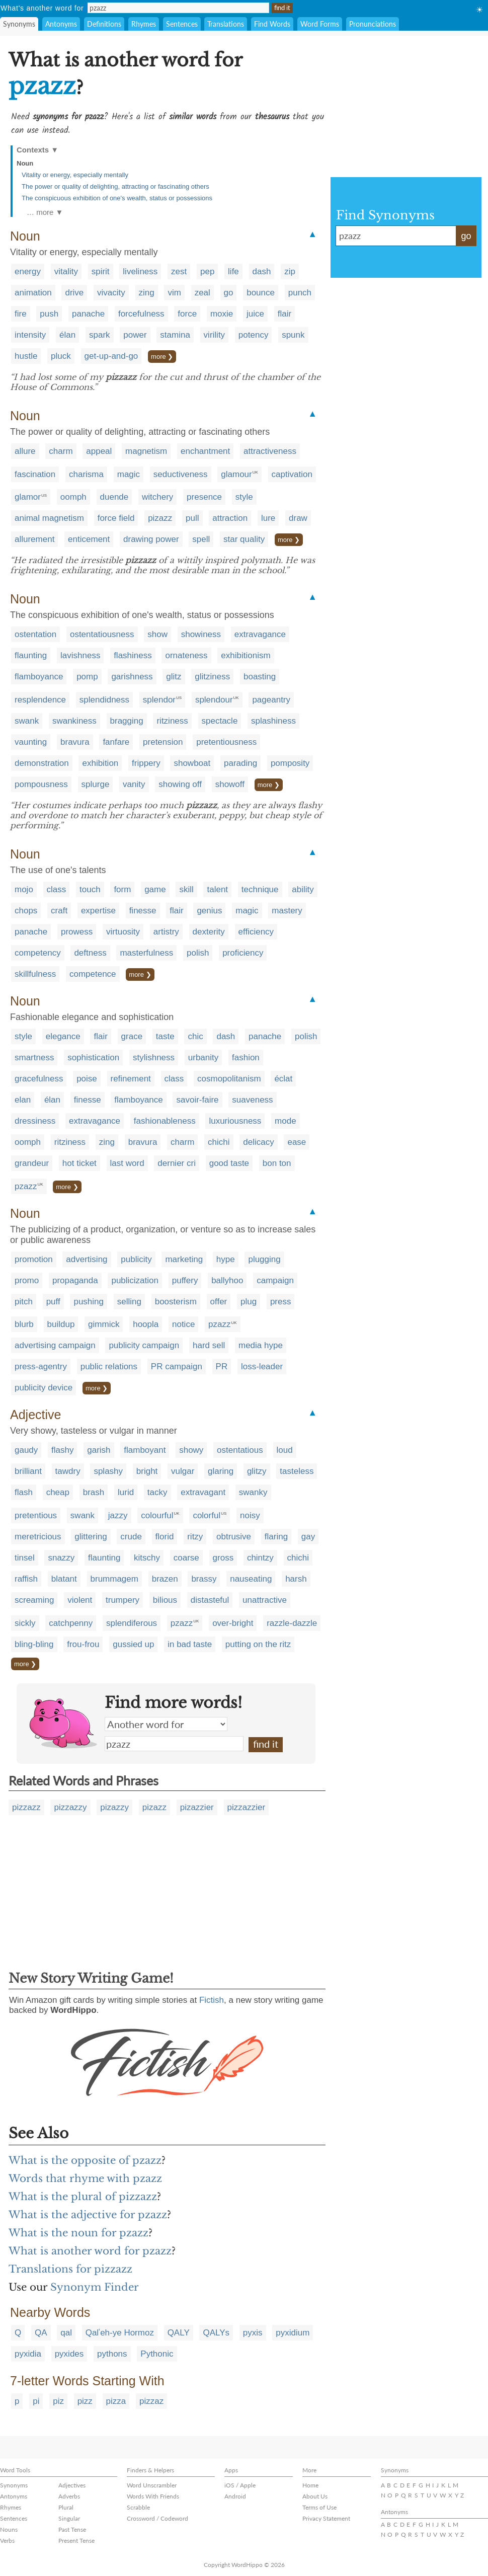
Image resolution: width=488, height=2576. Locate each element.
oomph (73, 497)
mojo (24, 889)
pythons (112, 2354)
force (187, 314)
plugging (264, 1259)
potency (253, 335)
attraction (230, 518)
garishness (131, 676)
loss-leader (262, 1366)
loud (285, 1450)
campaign (275, 1280)
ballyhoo (227, 1280)
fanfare (116, 742)
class (56, 889)
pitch (24, 1301)
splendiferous (131, 1623)
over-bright (232, 1623)
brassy (203, 1579)
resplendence (40, 700)
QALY (179, 2332)
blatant (64, 1579)
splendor (159, 700)
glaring (220, 1471)
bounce (261, 292)
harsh (296, 1579)
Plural (65, 2507)
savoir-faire (197, 1100)
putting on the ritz (258, 1644)
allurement (34, 539)
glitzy (257, 1471)
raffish (26, 1579)
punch (299, 292)
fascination (35, 474)
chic (195, 1036)
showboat (192, 763)
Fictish (211, 2000)
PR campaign (176, 1366)
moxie (221, 314)
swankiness (74, 721)
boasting (259, 676)
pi (36, 2401)
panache (88, 314)
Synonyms (19, 24)
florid (164, 1536)
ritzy (195, 1536)
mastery (287, 910)
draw (298, 518)
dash (262, 271)
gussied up (133, 1644)
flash (24, 1492)
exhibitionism (245, 655)
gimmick (103, 1324)
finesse (142, 910)
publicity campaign (144, 1345)
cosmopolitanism (229, 1078)
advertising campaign (55, 1345)
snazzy (61, 1558)
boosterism (176, 1301)
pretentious (36, 1515)
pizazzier (197, 1807)
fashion (246, 1057)
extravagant (203, 1492)
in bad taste (190, 1644)
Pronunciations (372, 24)
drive (74, 292)
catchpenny (71, 1623)
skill (186, 889)
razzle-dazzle (292, 1623)
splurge (96, 784)
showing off (180, 784)
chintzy (260, 1558)
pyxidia (28, 2354)
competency (38, 953)
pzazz (26, 1186)
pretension (163, 742)
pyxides (69, 2354)
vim (174, 292)
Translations (225, 24)
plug (248, 1301)
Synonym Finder (94, 2287)
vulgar (182, 1471)
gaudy (26, 1450)
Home (310, 2485)
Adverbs (69, 2496)
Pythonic (156, 2354)
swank (27, 721)
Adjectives (72, 2485)
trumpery (122, 1600)
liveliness (140, 271)
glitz (173, 676)
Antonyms (61, 24)
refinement (131, 1078)
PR (222, 1366)
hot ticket (79, 1163)
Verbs (7, 2540)
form (122, 889)
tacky (157, 1492)
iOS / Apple (240, 2485)
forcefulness (141, 314)
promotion (34, 1259)
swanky (253, 1492)
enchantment (205, 451)
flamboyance (39, 676)
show (157, 634)
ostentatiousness (102, 634)
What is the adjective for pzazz (88, 2215)
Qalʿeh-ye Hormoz (120, 2332)
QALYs (216, 2332)
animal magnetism (49, 518)
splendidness (104, 700)
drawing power (151, 539)
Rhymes (143, 24)
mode (285, 1121)
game (155, 889)
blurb (24, 1324)
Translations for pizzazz (70, 2269)
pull (192, 518)
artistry (166, 931)
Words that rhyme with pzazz (85, 2178)
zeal (202, 292)
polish (198, 953)
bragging (126, 721)
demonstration (42, 763)
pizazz (160, 518)
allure (25, 451)
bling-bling (34, 1644)
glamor (28, 497)
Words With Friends (153, 2496)
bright (147, 1471)
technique (260, 889)
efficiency (256, 931)
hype (225, 1259)
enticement (89, 539)
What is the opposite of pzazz (85, 2160)
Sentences (182, 24)
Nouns (9, 2529)
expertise (98, 910)
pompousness (41, 784)
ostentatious (240, 1450)
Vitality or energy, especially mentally (75, 175)
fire (21, 314)
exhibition (100, 763)
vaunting (31, 742)
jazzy (118, 1515)
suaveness (252, 1100)
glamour (236, 474)
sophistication (93, 1057)
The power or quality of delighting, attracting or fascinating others (115, 186)
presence (204, 497)
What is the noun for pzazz (78, 2233)
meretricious (38, 1536)
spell (201, 539)
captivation (292, 474)
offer (218, 1301)
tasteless (296, 1471)
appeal (99, 451)
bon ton (277, 1163)
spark (99, 335)
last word (127, 1163)
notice (183, 1324)
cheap (57, 1492)
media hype (260, 1345)
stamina (175, 335)
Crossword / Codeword (157, 2518)
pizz (85, 2401)
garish (98, 1450)
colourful (157, 1515)
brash (94, 1492)
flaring (276, 1536)
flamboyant (145, 1450)
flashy (62, 1450)
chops (26, 910)
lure (268, 518)
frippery (146, 763)
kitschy (147, 1558)
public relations (108, 1366)
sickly (25, 1623)
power (134, 335)
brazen (165, 1579)
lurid (126, 1492)
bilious (165, 1600)
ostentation (35, 634)
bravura (75, 742)
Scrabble (138, 2507)
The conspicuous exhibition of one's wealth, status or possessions (117, 198)
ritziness (172, 721)
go (228, 292)
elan (23, 1100)
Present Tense (76, 2540)
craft (59, 910)
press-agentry (41, 1366)
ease (296, 1142)
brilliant (28, 1471)
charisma (86, 474)
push (49, 314)
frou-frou (83, 1644)
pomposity (290, 763)
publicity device (43, 1387)
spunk (293, 335)
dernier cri (176, 1163)
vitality (66, 271)
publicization (134, 1280)
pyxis (253, 2332)
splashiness (273, 721)
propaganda (75, 1280)
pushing (88, 1301)
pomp (87, 676)
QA (41, 2332)
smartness (34, 1057)
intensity (30, 335)
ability (302, 889)
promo (27, 1280)
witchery (157, 497)
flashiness (133, 655)
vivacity (111, 292)
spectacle (220, 721)
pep (207, 271)
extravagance (260, 634)
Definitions (104, 24)
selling (129, 1301)
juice (255, 314)
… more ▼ (45, 212)
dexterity (209, 931)
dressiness (35, 1121)
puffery (185, 1280)
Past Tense (72, 2529)
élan (67, 335)
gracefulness (39, 1078)
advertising (86, 1259)
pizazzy (114, 1807)
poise (86, 1078)
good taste (229, 1163)
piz (58, 2401)
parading (240, 763)
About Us (315, 2496)
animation (33, 292)
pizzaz (151, 2401)
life (233, 271)
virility (214, 335)
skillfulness (35, 974)
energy (28, 271)
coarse (186, 1558)
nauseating (251, 1579)
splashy (108, 1471)
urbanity (203, 1057)
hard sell (209, 1345)
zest (179, 271)
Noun (25, 163)
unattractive (264, 1600)
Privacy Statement (326, 2518)
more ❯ (162, 356)
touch (90, 889)
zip (289, 271)
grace (132, 1036)
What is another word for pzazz (90, 2251)
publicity (136, 1259)
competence (92, 974)
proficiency (242, 953)
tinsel (25, 1558)
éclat (283, 1078)
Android (235, 2496)
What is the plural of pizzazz (83, 2197)
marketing (184, 1259)
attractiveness (269, 451)
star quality (244, 539)
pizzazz (26, 1807)
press (280, 1301)
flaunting (31, 655)
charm (60, 451)
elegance (63, 1036)
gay (308, 1536)
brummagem (114, 1579)
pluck (61, 356)
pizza (116, 2401)
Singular (69, 2518)
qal (66, 2332)
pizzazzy (70, 1807)
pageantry (271, 700)
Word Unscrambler (152, 2485)
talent (217, 889)
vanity (134, 784)
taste (165, 1036)
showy (191, 1450)
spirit (101, 271)
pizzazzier (246, 1807)
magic (128, 474)
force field (116, 518)
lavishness (80, 655)
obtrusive (233, 1536)
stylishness (154, 1057)
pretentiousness (226, 742)
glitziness (212, 676)
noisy (250, 1515)
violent (79, 1600)
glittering (90, 1536)
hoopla (145, 1324)
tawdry (67, 1471)
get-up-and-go (111, 356)
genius (209, 910)
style (244, 497)
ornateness (186, 655)
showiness (201, 634)
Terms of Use (319, 2507)
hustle (26, 356)
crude (131, 1536)
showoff (230, 784)
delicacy (258, 1142)
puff (53, 1301)
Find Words (272, 24)
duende (114, 497)
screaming (34, 1600)
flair (284, 314)
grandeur (32, 1163)
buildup (61, 1324)
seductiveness (180, 474)
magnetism (146, 451)
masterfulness (146, 953)
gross (223, 1558)
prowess (77, 931)
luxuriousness (235, 1121)
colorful (206, 1515)
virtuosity (123, 931)
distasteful (210, 1600)
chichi (218, 1142)
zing (146, 292)
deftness (90, 953)
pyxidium (292, 2332)
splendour (214, 700)
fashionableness (165, 1121)
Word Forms (319, 24)
